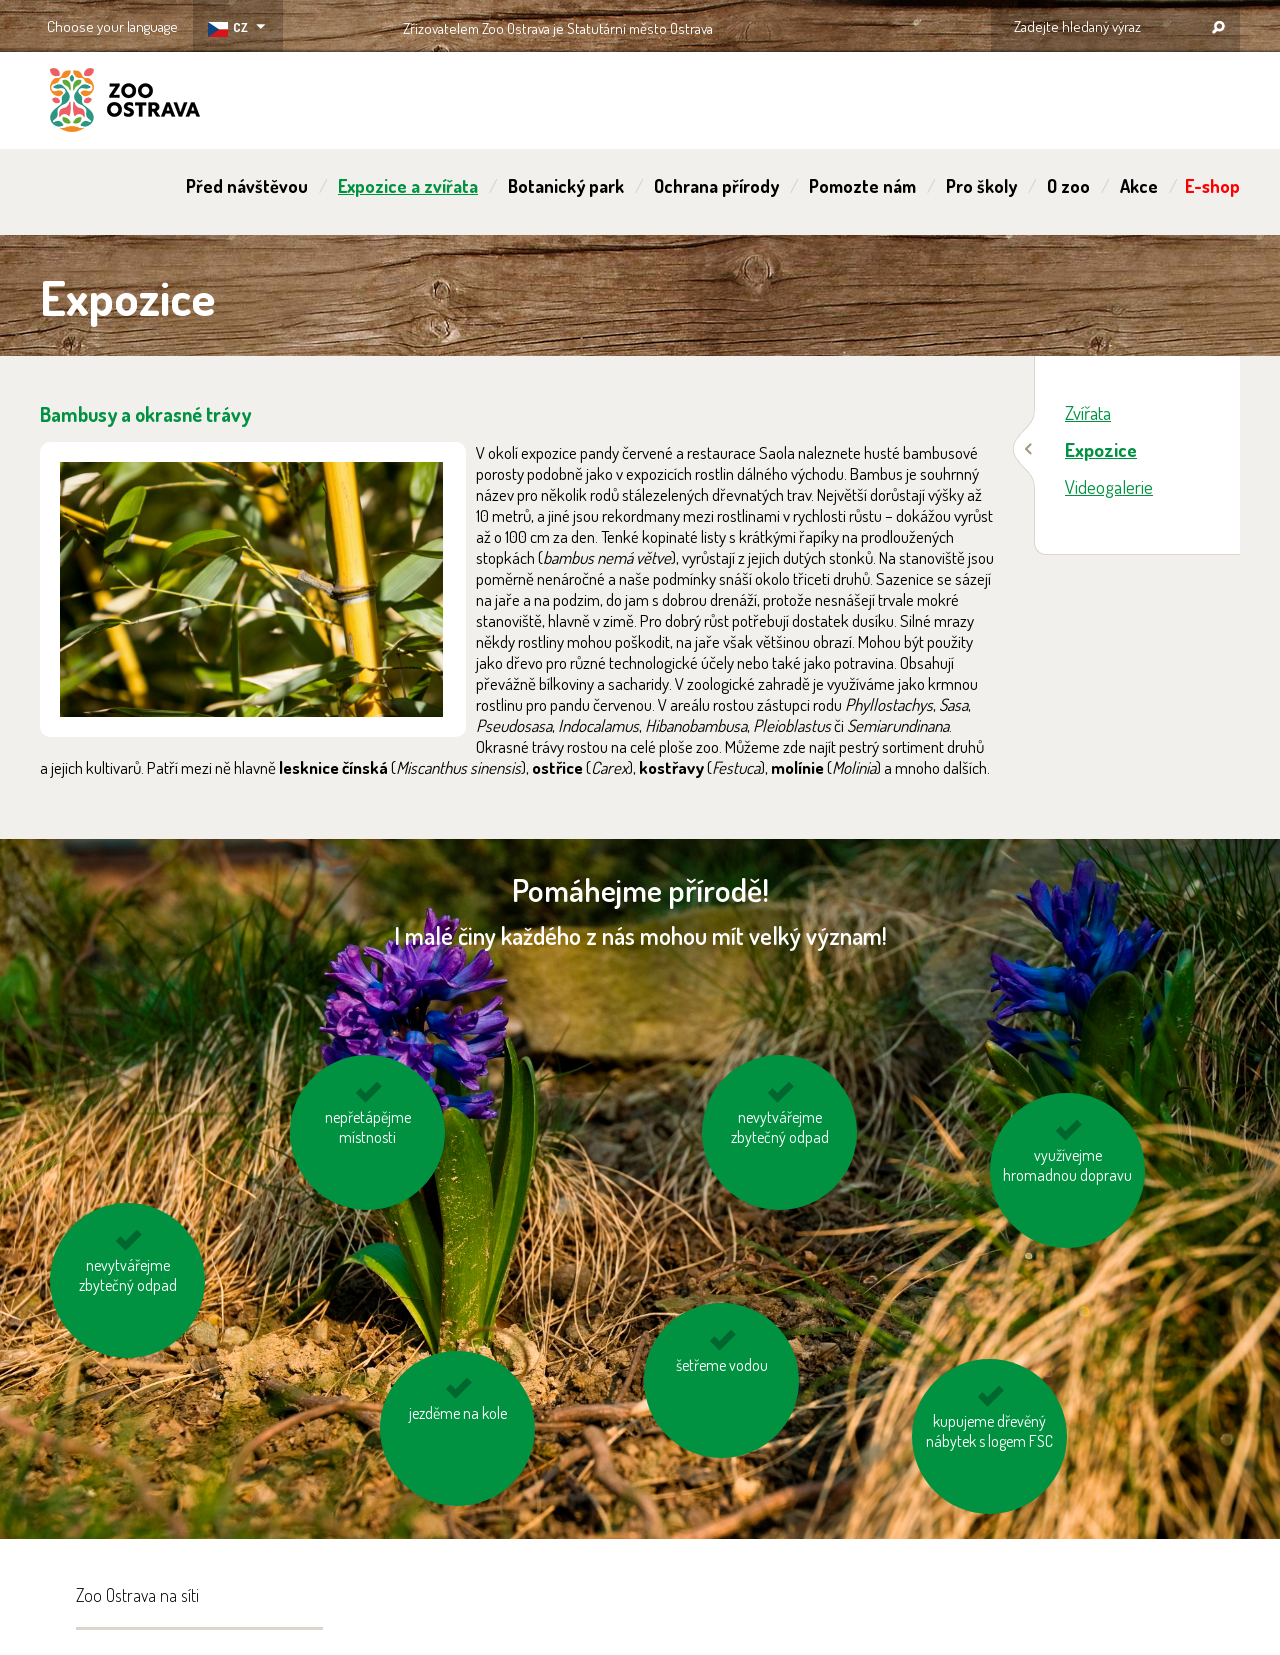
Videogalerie (1109, 486)
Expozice (1101, 449)
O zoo (1068, 186)
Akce (1139, 186)
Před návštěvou (247, 186)
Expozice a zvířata (408, 186)
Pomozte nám (862, 186)
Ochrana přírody (716, 186)
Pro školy (981, 186)
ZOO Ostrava (125, 103)
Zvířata (1088, 412)
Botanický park (566, 186)
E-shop (1212, 186)
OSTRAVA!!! (799, 24)
